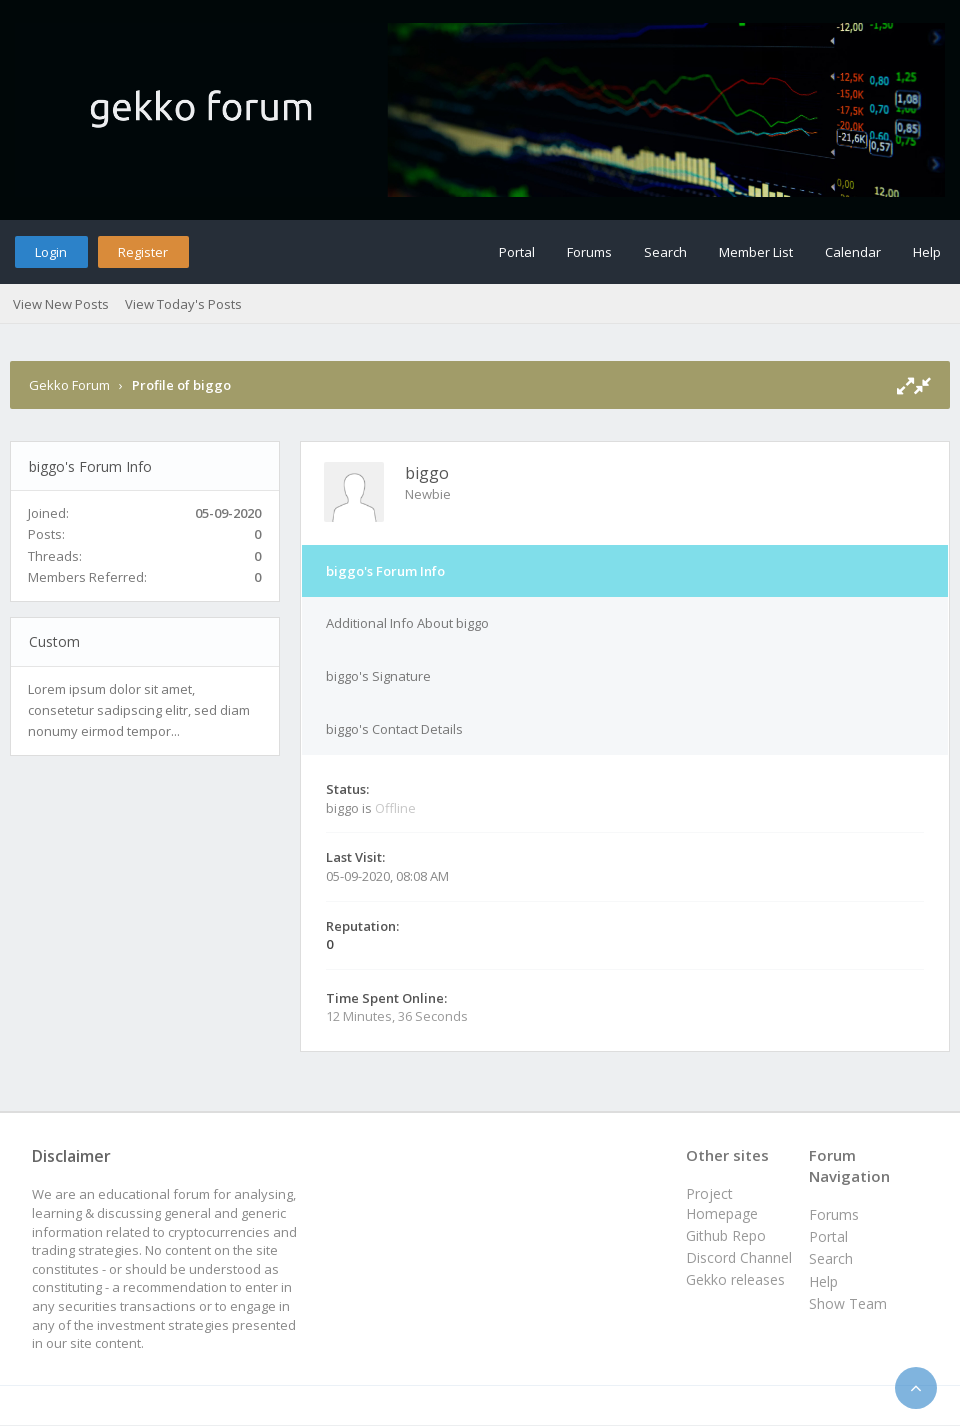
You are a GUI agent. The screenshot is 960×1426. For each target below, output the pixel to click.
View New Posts (61, 304)
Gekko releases (735, 1279)
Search (665, 252)
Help (927, 252)
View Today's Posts (183, 304)
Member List (756, 252)
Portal (517, 252)
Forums (589, 252)
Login (51, 252)
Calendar (853, 252)
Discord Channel (739, 1257)
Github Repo (726, 1235)
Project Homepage (722, 1203)
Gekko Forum (69, 385)
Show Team (848, 1303)
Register (143, 252)
